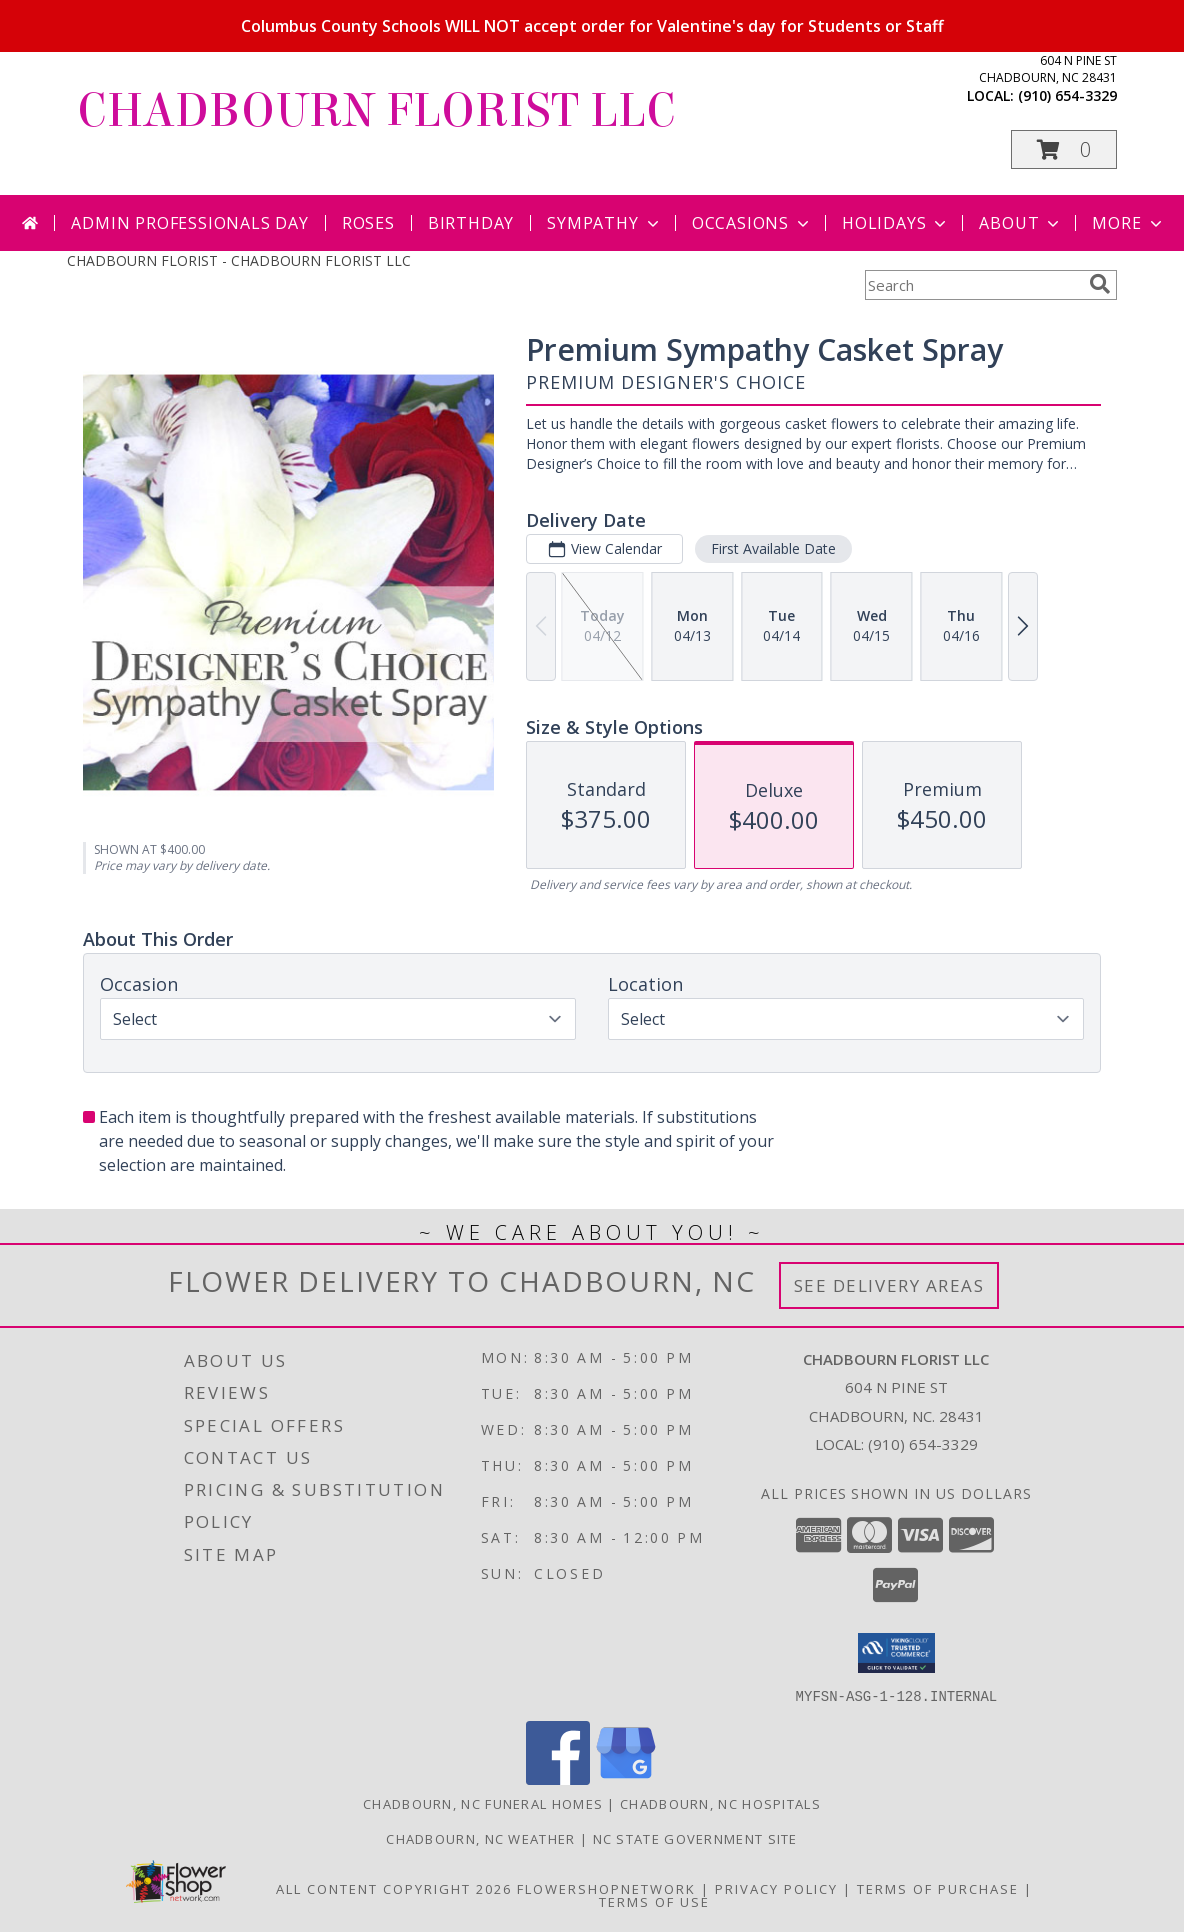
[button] (1064, 149)
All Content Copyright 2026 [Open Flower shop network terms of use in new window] (394, 1888)
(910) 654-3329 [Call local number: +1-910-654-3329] (1067, 95)
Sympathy (604, 223)
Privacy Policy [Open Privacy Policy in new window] (776, 1888)
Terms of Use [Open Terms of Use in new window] (654, 1901)
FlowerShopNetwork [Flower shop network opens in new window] (606, 1888)
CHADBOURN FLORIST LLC (376, 111)
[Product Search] (973, 285)
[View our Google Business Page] (626, 1778)
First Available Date (773, 548)
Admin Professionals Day (189, 223)
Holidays (896, 223)
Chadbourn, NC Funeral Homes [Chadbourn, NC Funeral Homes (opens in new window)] (483, 1803)
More (1128, 223)
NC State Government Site (695, 1838)
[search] (1100, 284)
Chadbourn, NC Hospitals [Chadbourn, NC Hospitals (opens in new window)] (720, 1803)
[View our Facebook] (558, 1778)
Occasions (752, 223)
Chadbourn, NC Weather (480, 1838)
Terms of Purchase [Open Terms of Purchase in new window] (938, 1888)
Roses (368, 223)
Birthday (471, 223)
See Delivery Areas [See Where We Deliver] (889, 1285)
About (1021, 223)
